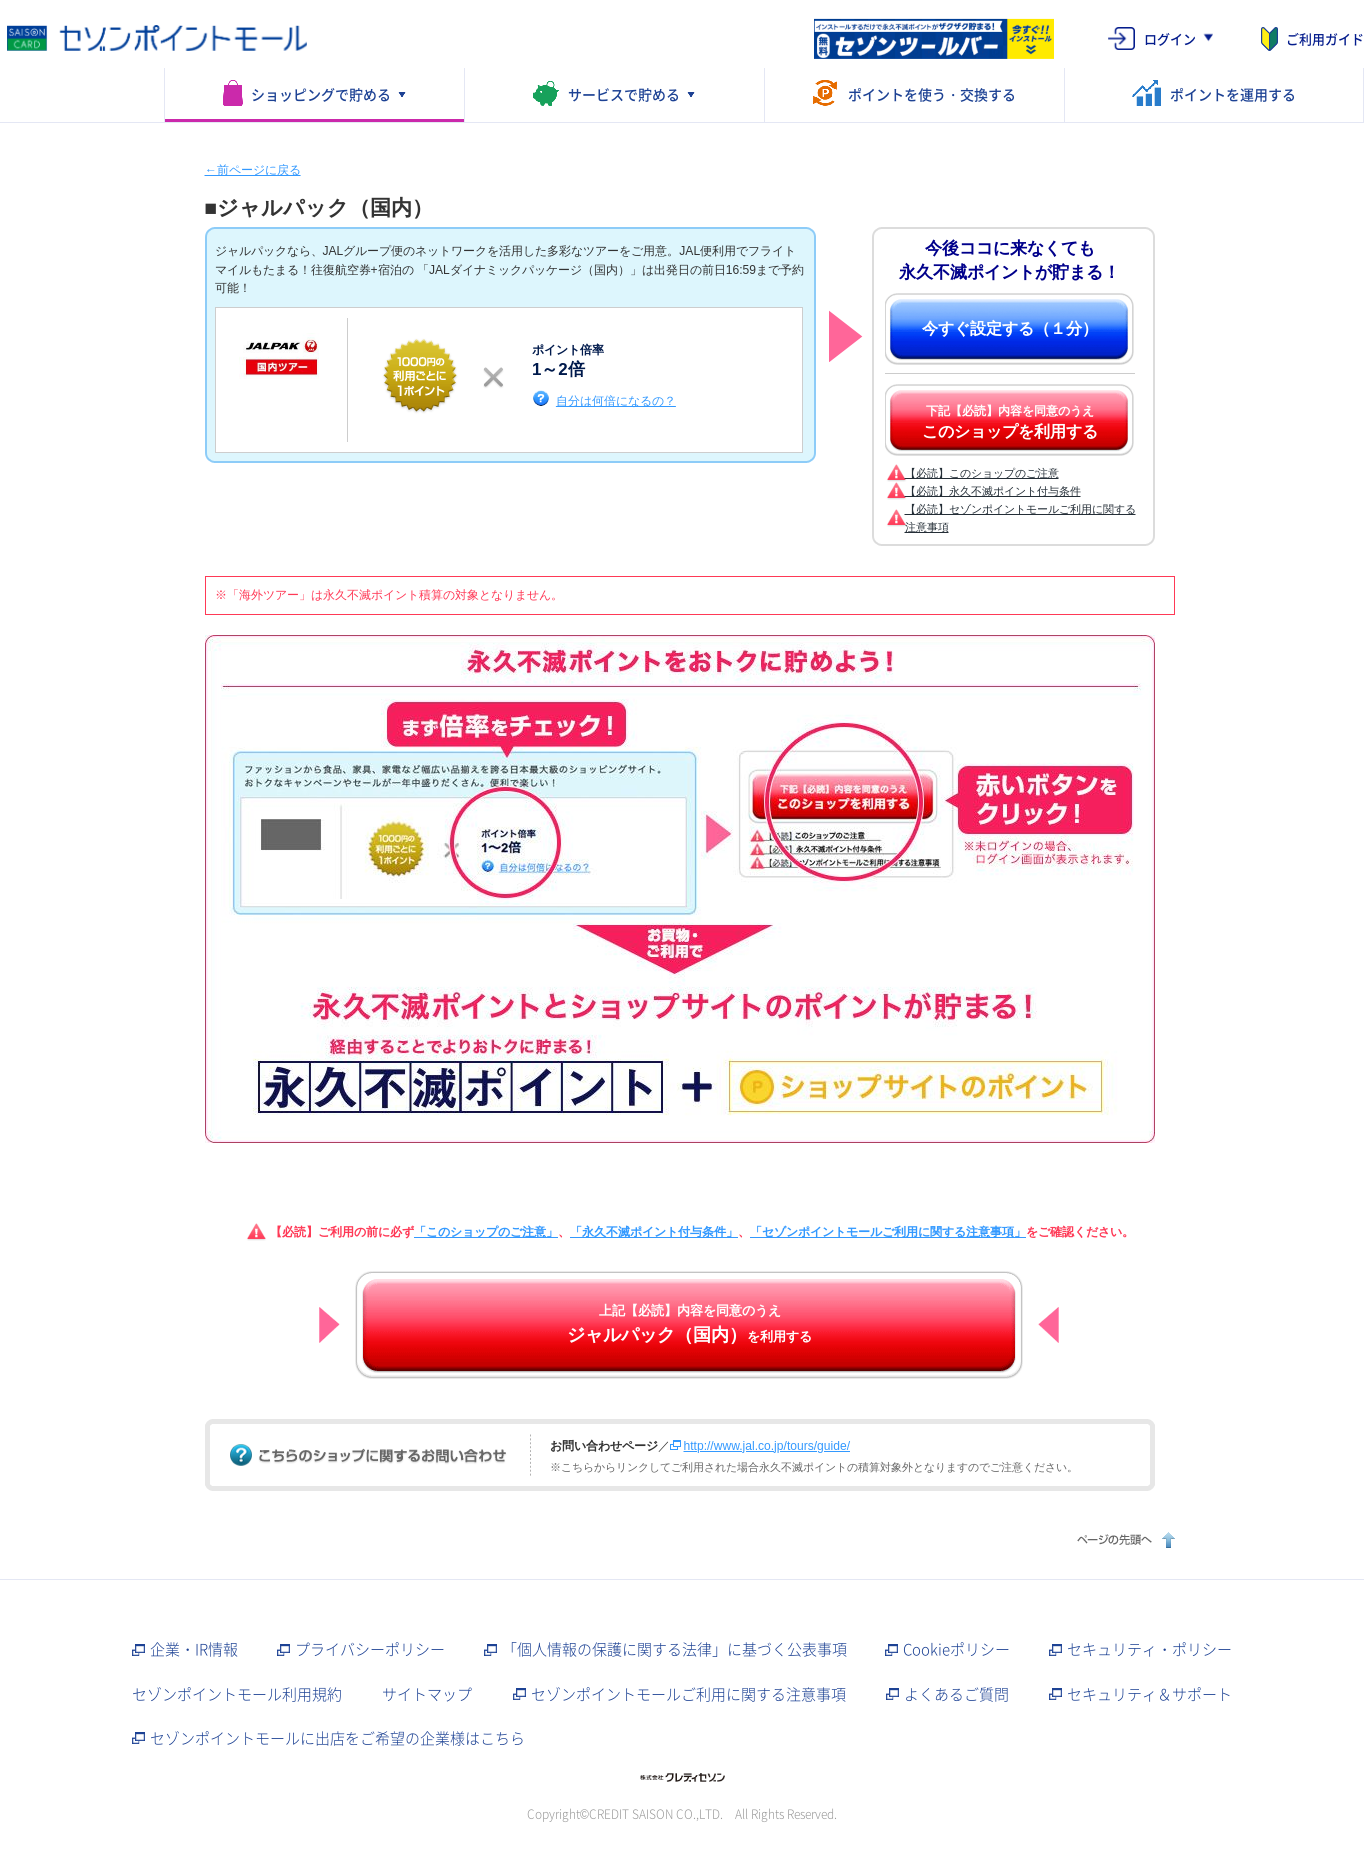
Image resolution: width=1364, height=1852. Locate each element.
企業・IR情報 (194, 1649)
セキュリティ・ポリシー (1149, 1649)
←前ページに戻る (253, 170)
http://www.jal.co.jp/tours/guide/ (767, 1446)
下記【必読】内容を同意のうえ (1010, 422)
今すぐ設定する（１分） (1010, 328)
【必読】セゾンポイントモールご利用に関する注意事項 (1020, 518)
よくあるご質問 (956, 1694)
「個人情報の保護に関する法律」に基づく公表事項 (674, 1649)
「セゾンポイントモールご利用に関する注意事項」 (888, 1232)
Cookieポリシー (956, 1649)
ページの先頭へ (1123, 1539)
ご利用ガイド (1325, 38)
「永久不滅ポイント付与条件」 (654, 1232)
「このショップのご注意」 (486, 1232)
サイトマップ (427, 1694)
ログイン (1170, 38)
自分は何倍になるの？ (616, 400)
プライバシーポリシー (370, 1649)
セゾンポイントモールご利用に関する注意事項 (688, 1694)
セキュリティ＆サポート (1149, 1694)
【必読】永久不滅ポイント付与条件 (993, 491)
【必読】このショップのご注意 (982, 473)
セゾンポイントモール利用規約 (237, 1694)
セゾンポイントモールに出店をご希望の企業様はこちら (337, 1738)
